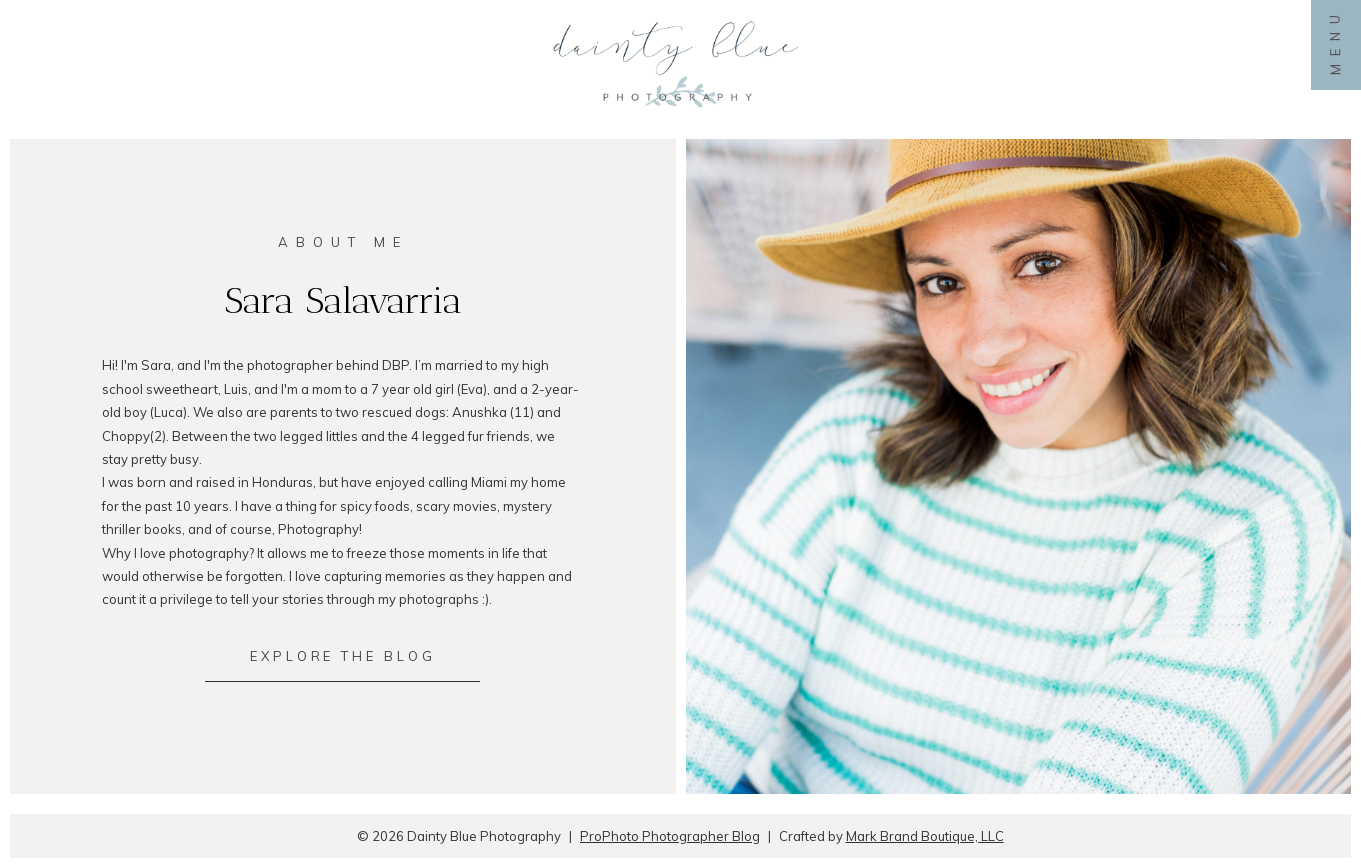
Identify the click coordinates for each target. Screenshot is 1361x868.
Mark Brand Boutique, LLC (925, 836)
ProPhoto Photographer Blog (670, 836)
